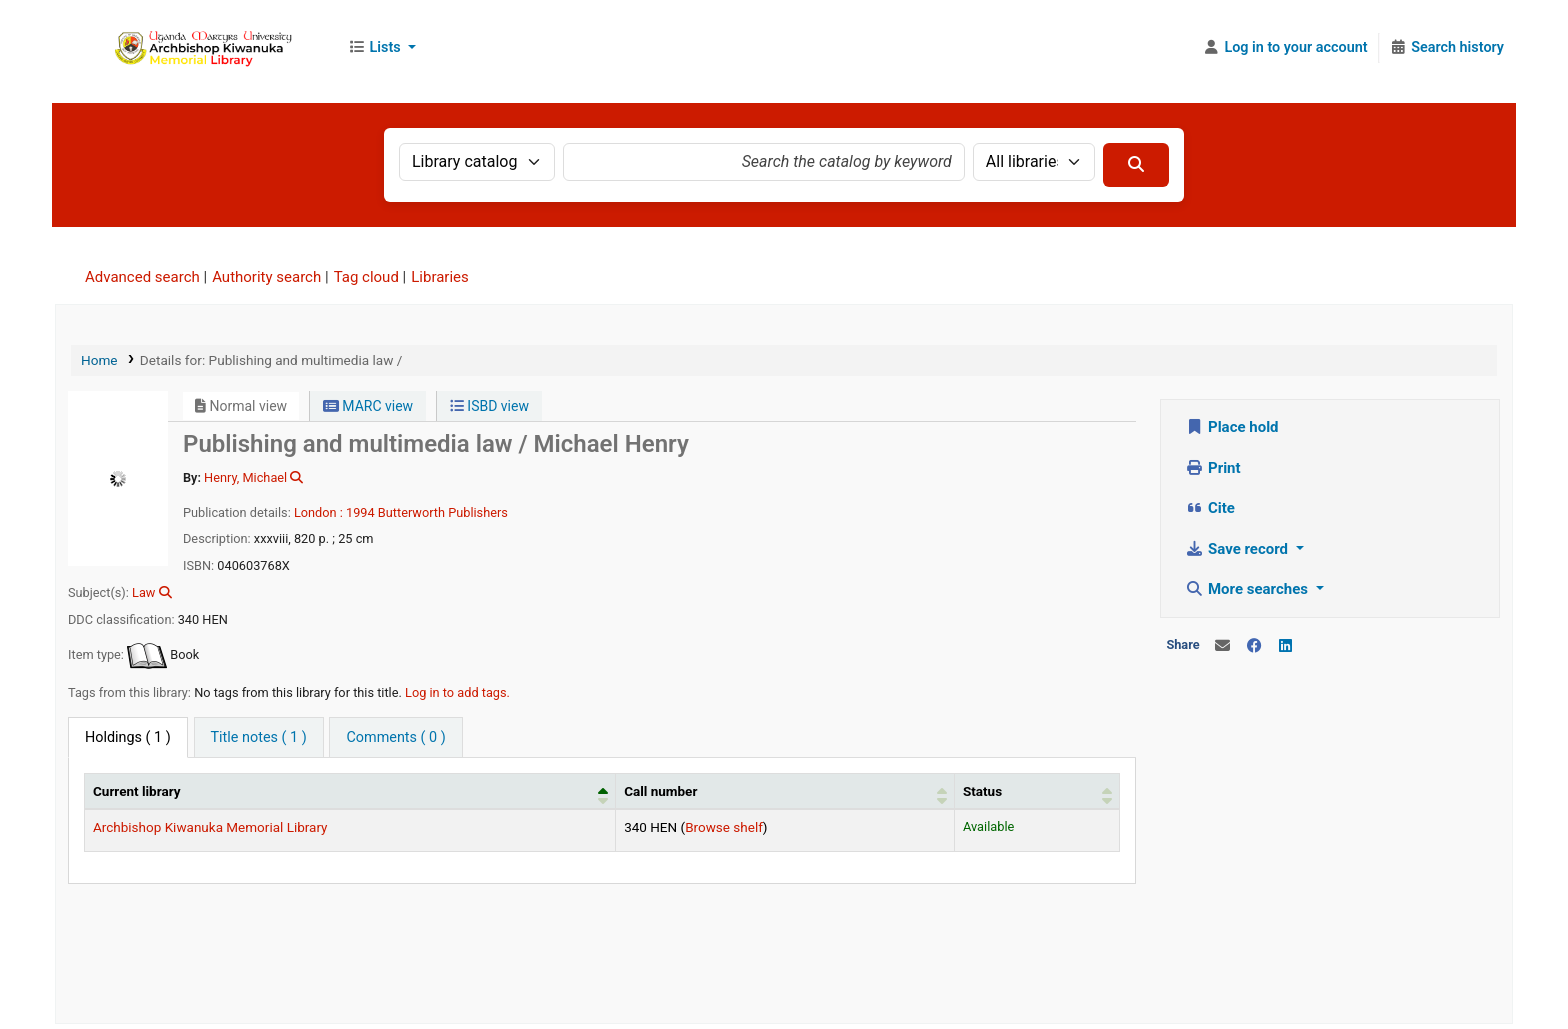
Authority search (266, 277)
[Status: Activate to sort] (1036, 791)
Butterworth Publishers (443, 512)
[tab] (259, 737)
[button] (382, 47)
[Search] (1136, 165)
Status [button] (982, 791)
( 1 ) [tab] (128, 737)
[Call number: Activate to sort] (785, 791)
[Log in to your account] (1285, 47)
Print (1213, 468)
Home (99, 360)
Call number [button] (660, 791)
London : (318, 512)
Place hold (1232, 427)
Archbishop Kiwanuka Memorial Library (210, 827)
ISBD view (489, 406)
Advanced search (142, 277)
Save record (1239, 549)
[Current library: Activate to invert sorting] (350, 791)
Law (143, 592)
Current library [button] (137, 791)
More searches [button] (1249, 589)
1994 (360, 512)
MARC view (368, 406)
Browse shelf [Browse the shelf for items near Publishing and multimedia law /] (724, 827)
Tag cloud (366, 277)
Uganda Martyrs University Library (196, 48)
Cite (1210, 508)
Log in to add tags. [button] (457, 692)
